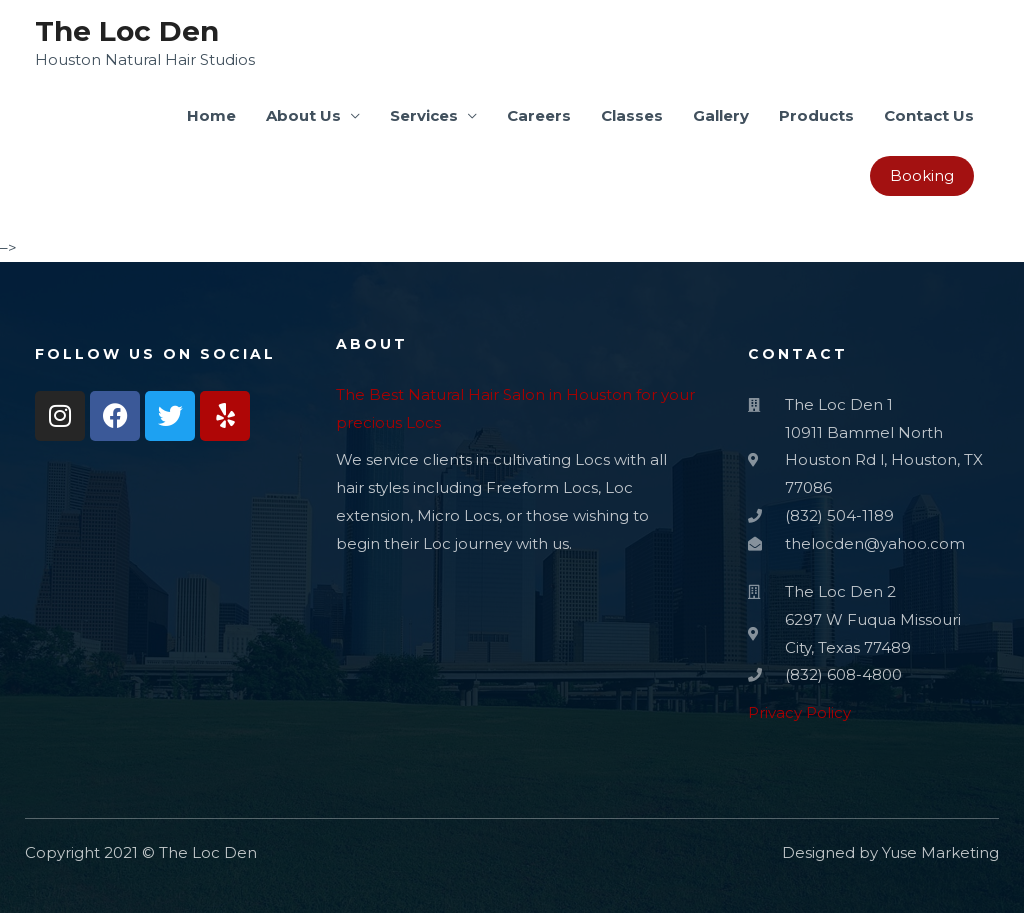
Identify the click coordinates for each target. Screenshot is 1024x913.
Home (211, 115)
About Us (303, 115)
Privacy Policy (799, 712)
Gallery (721, 115)
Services (424, 115)
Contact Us (929, 115)
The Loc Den (127, 31)
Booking (922, 175)
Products (816, 115)
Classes (632, 115)
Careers (539, 115)
